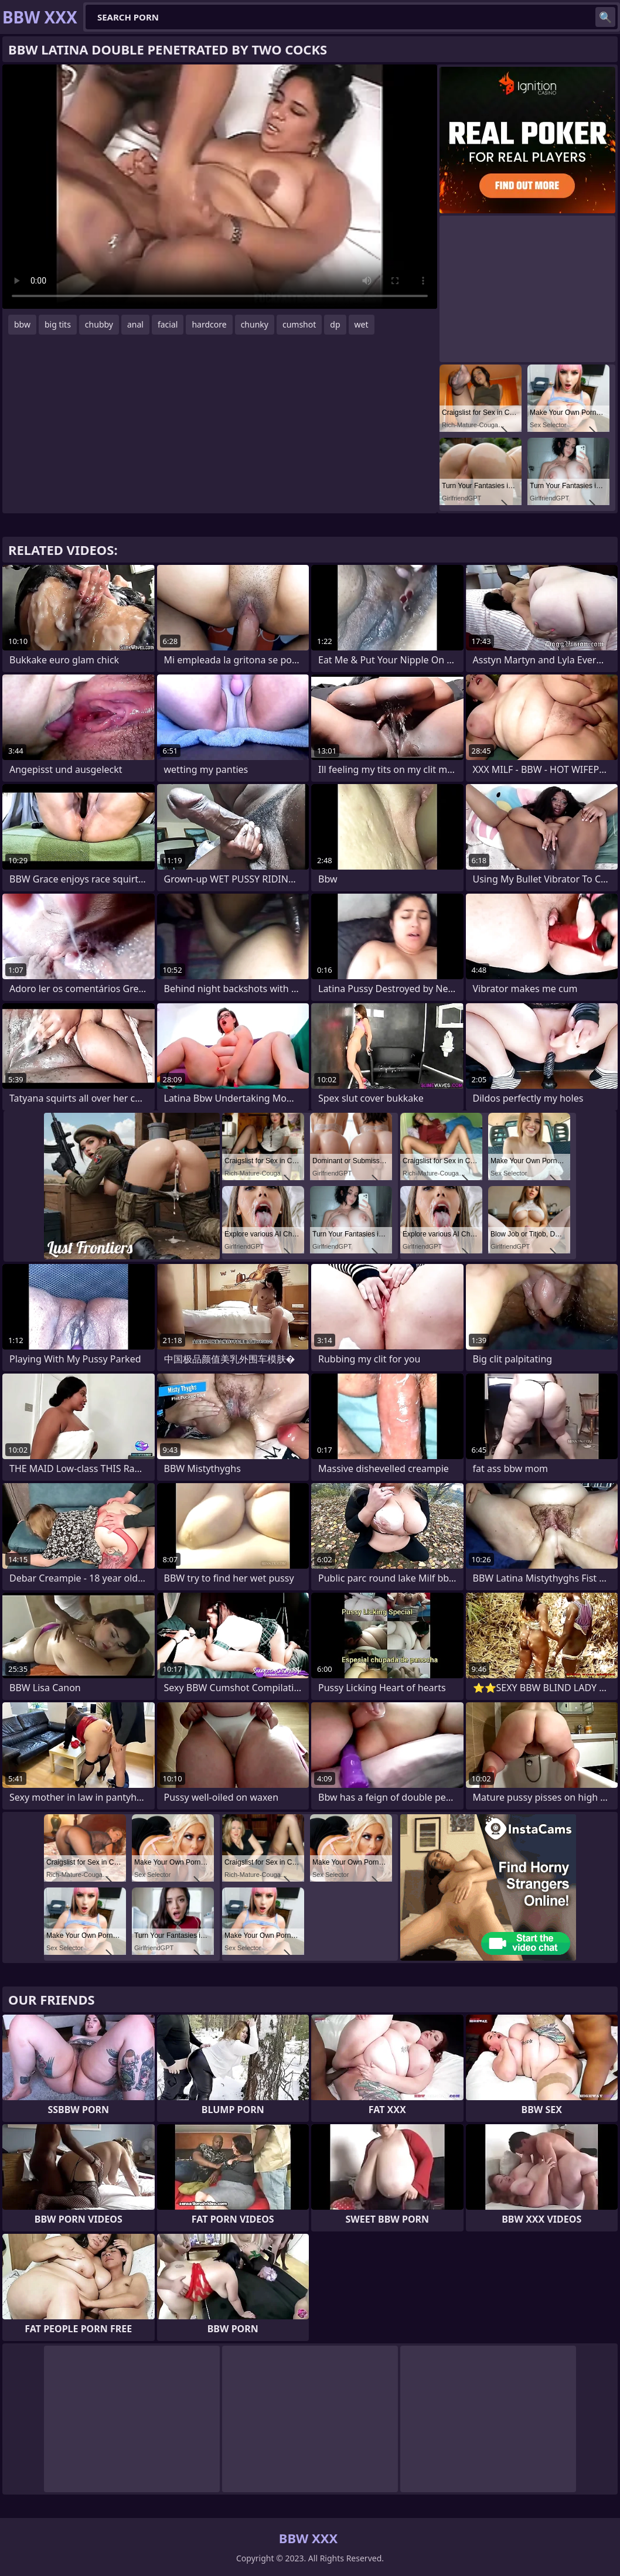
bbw (22, 324)
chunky (254, 324)
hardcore (209, 324)
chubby (99, 324)
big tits (58, 324)
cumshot (299, 324)
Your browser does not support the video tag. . (219, 186)
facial (168, 324)
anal (135, 324)
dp (335, 324)
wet (362, 324)
